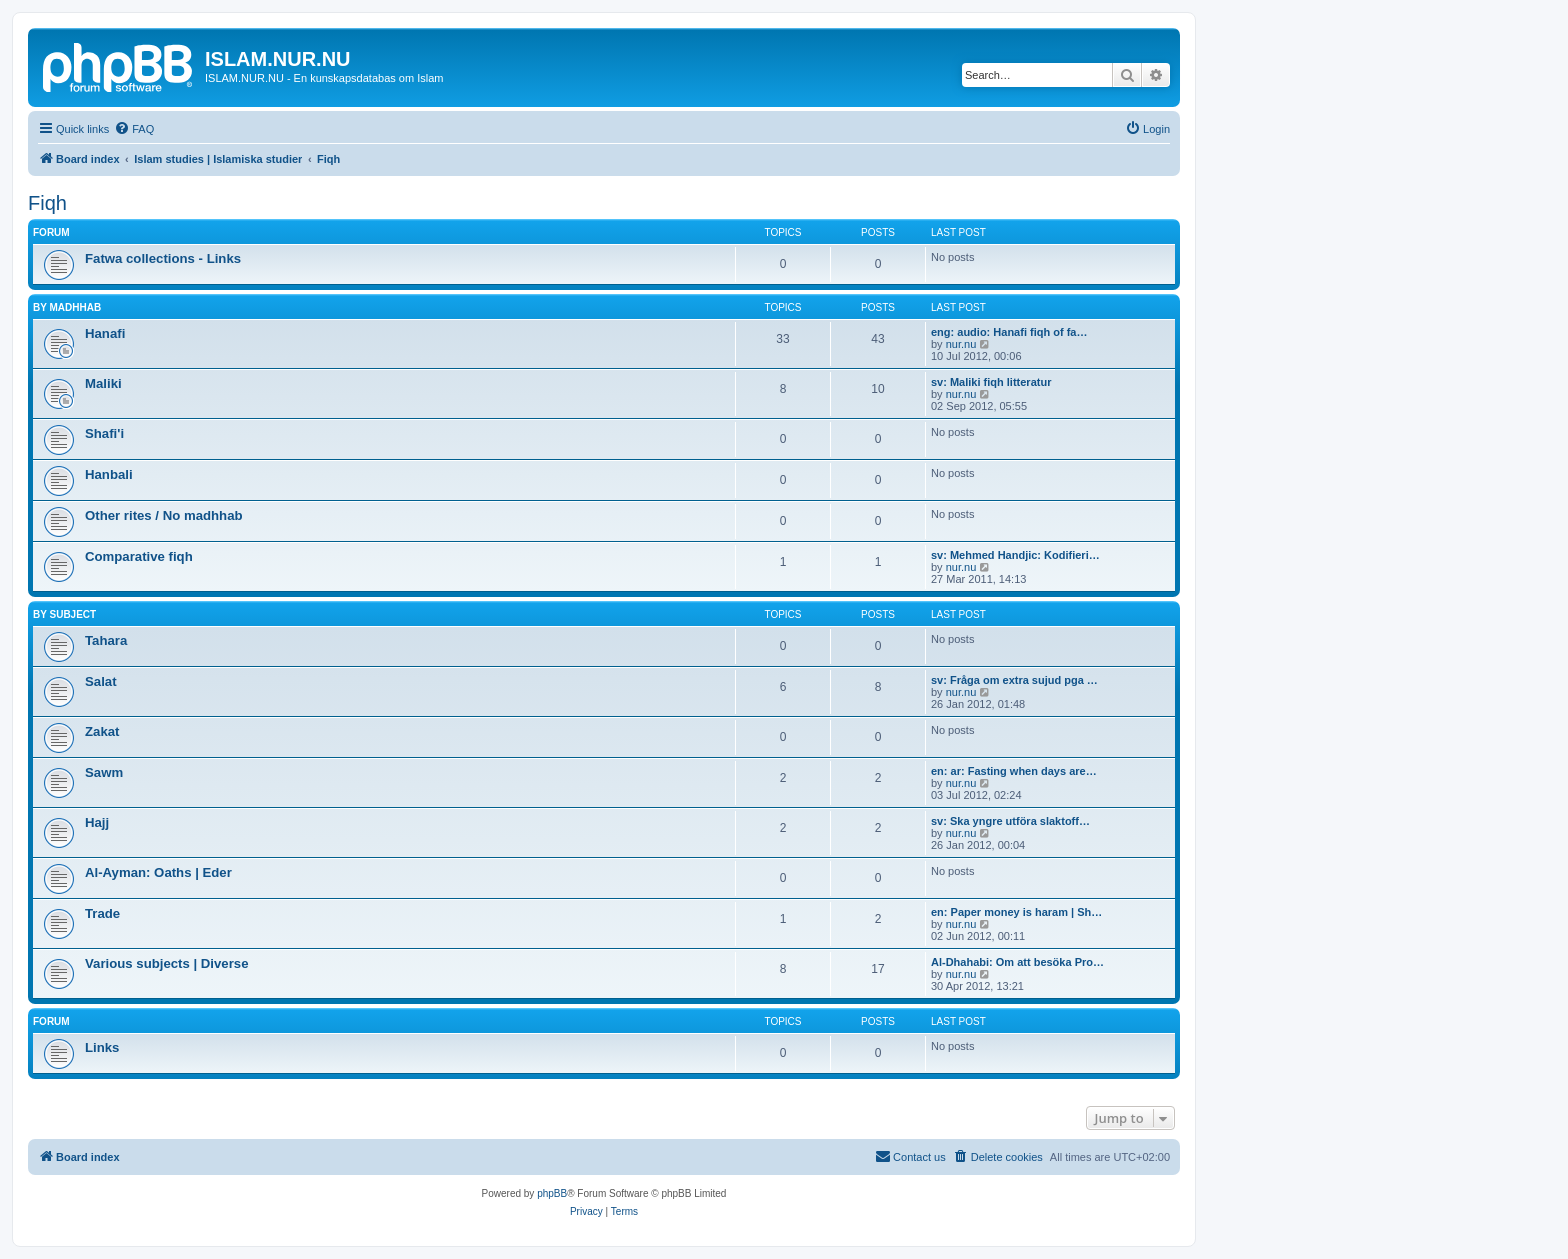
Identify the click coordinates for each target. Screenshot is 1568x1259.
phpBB (552, 1193)
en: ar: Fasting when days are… (1014, 771)
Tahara (106, 640)
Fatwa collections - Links (163, 258)
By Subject (64, 614)
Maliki (103, 383)
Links (102, 1047)
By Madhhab (67, 307)
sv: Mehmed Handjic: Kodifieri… (1015, 555)
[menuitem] (134, 129)
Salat (101, 681)
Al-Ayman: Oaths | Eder (158, 872)
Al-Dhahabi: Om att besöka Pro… (1017, 962)
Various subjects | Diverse (167, 963)
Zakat (102, 731)
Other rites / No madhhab (164, 515)
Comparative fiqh (139, 556)
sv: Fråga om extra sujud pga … (1014, 680)
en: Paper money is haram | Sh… (1016, 912)
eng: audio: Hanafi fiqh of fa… (1009, 332)
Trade (102, 913)
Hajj (97, 822)
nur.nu (961, 344)
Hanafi (105, 333)
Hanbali (109, 474)
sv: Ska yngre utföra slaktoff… (1010, 821)
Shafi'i (104, 433)
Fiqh (47, 203)
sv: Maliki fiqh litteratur (991, 382)
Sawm (104, 772)
